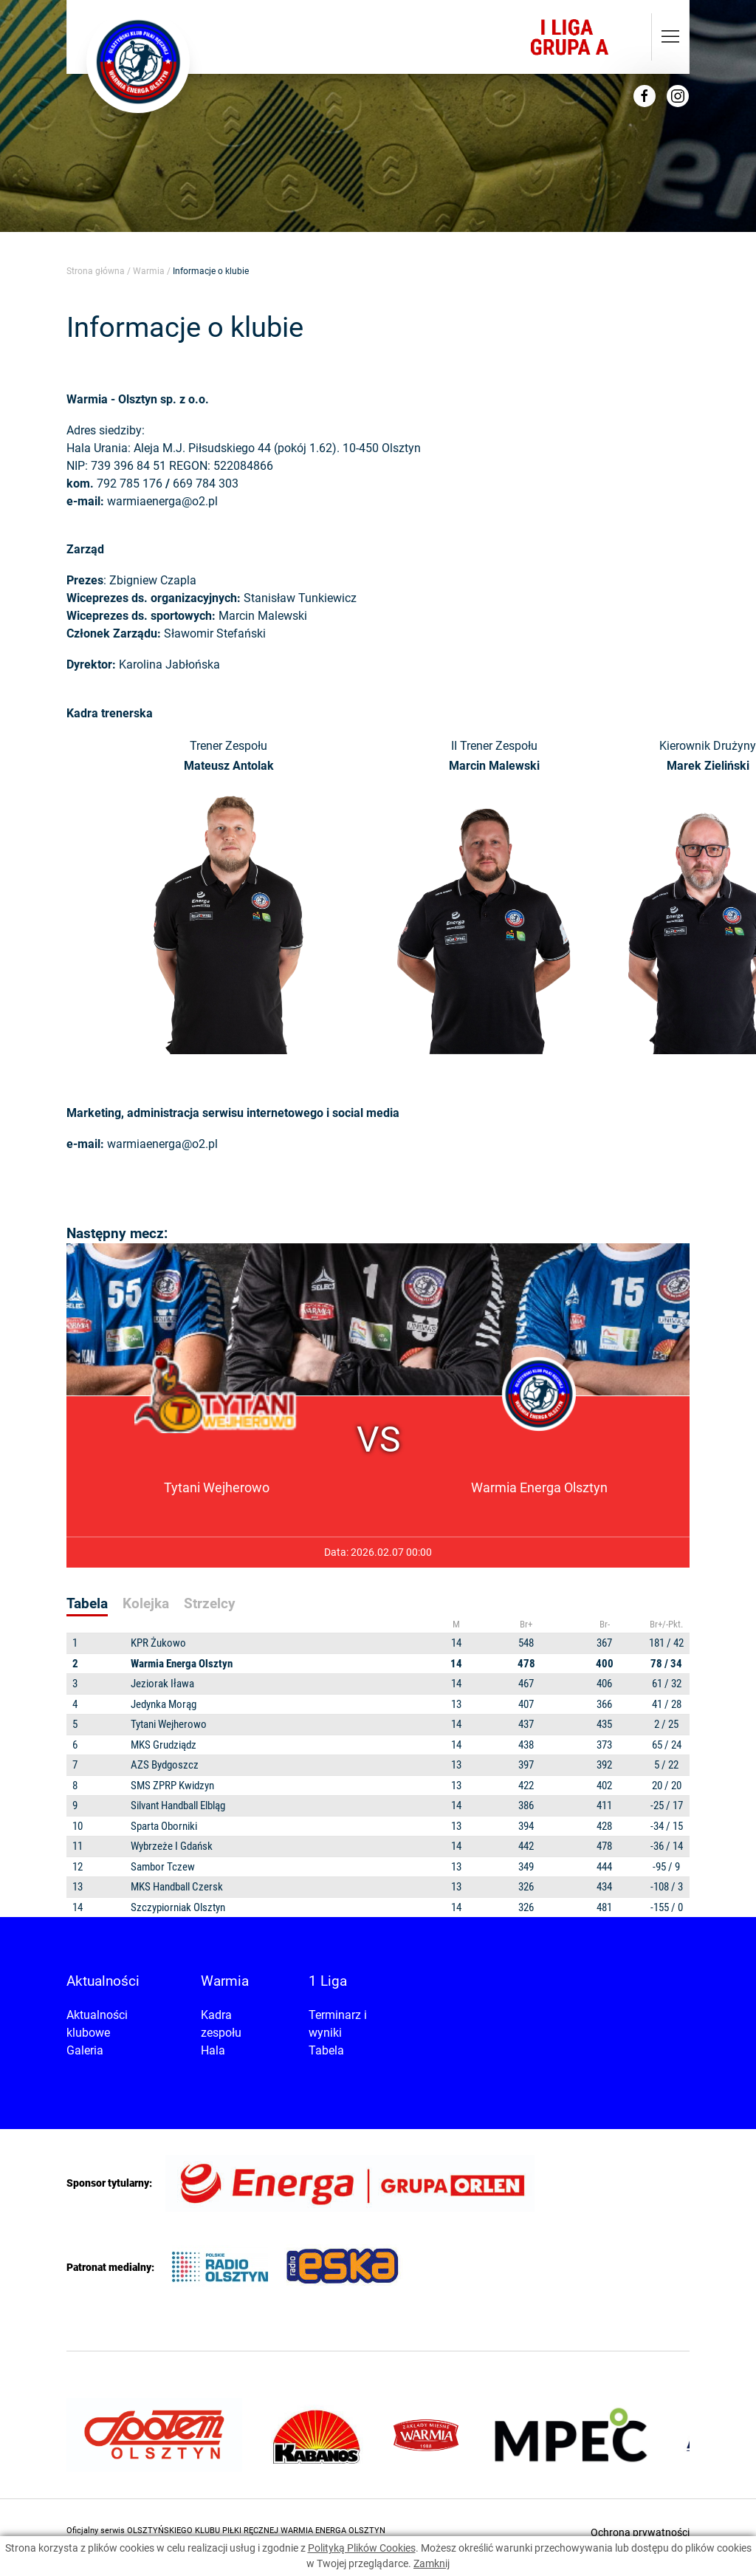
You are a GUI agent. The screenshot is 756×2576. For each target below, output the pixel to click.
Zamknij (431, 2563)
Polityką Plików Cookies (362, 2548)
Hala (213, 2050)
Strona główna (95, 271)
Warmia (149, 271)
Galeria (84, 2050)
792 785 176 (129, 483)
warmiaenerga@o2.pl (162, 501)
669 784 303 (205, 483)
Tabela (326, 2050)
